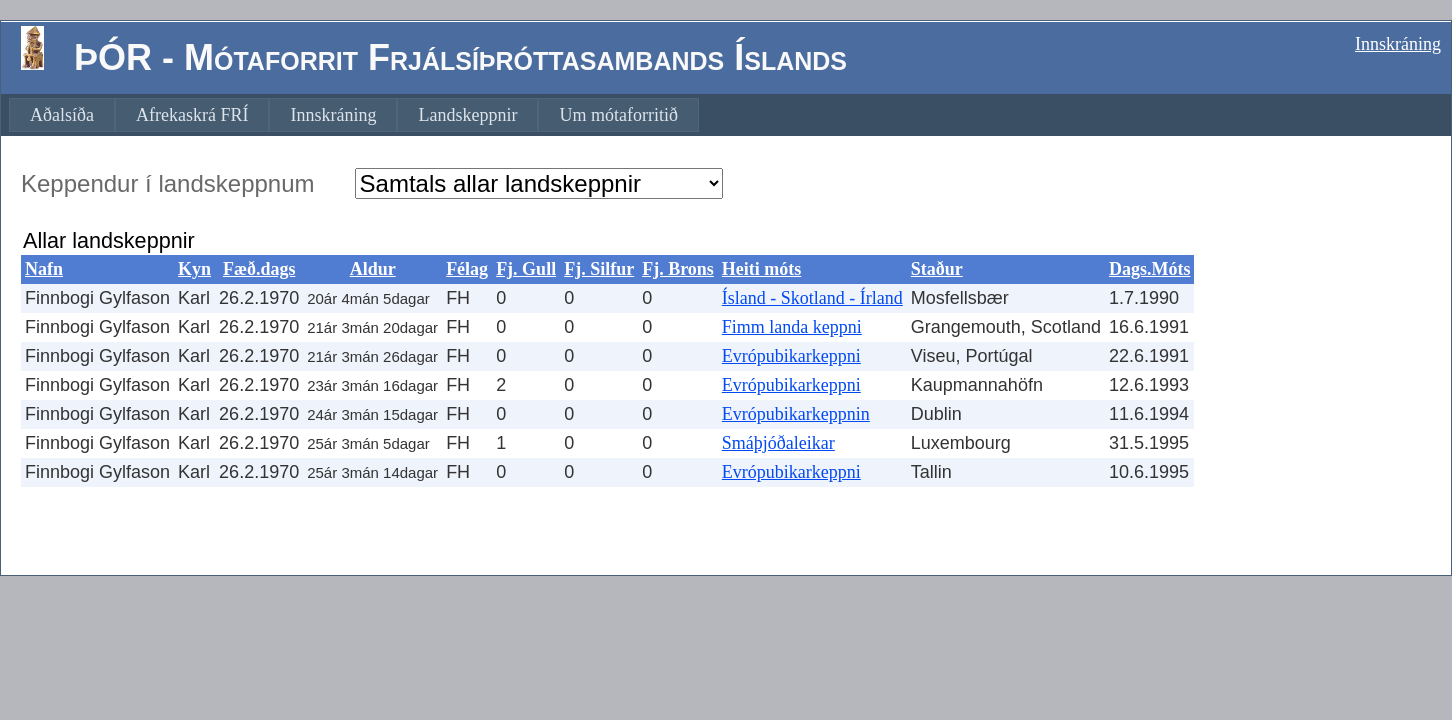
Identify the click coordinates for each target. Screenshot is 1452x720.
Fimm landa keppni (792, 327)
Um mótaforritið (618, 115)
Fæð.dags (259, 269)
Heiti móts (761, 269)
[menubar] (354, 115)
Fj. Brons (678, 269)
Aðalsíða (62, 115)
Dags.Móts (1150, 269)
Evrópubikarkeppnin (796, 414)
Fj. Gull (526, 269)
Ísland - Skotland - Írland (812, 298)
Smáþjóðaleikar (778, 443)
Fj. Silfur (599, 269)
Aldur (373, 269)
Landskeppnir (467, 115)
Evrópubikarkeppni (791, 356)
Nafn (44, 269)
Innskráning (1398, 44)
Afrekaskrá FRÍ (192, 115)
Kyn (194, 269)
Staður (937, 269)
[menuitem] (62, 115)
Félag (467, 269)
